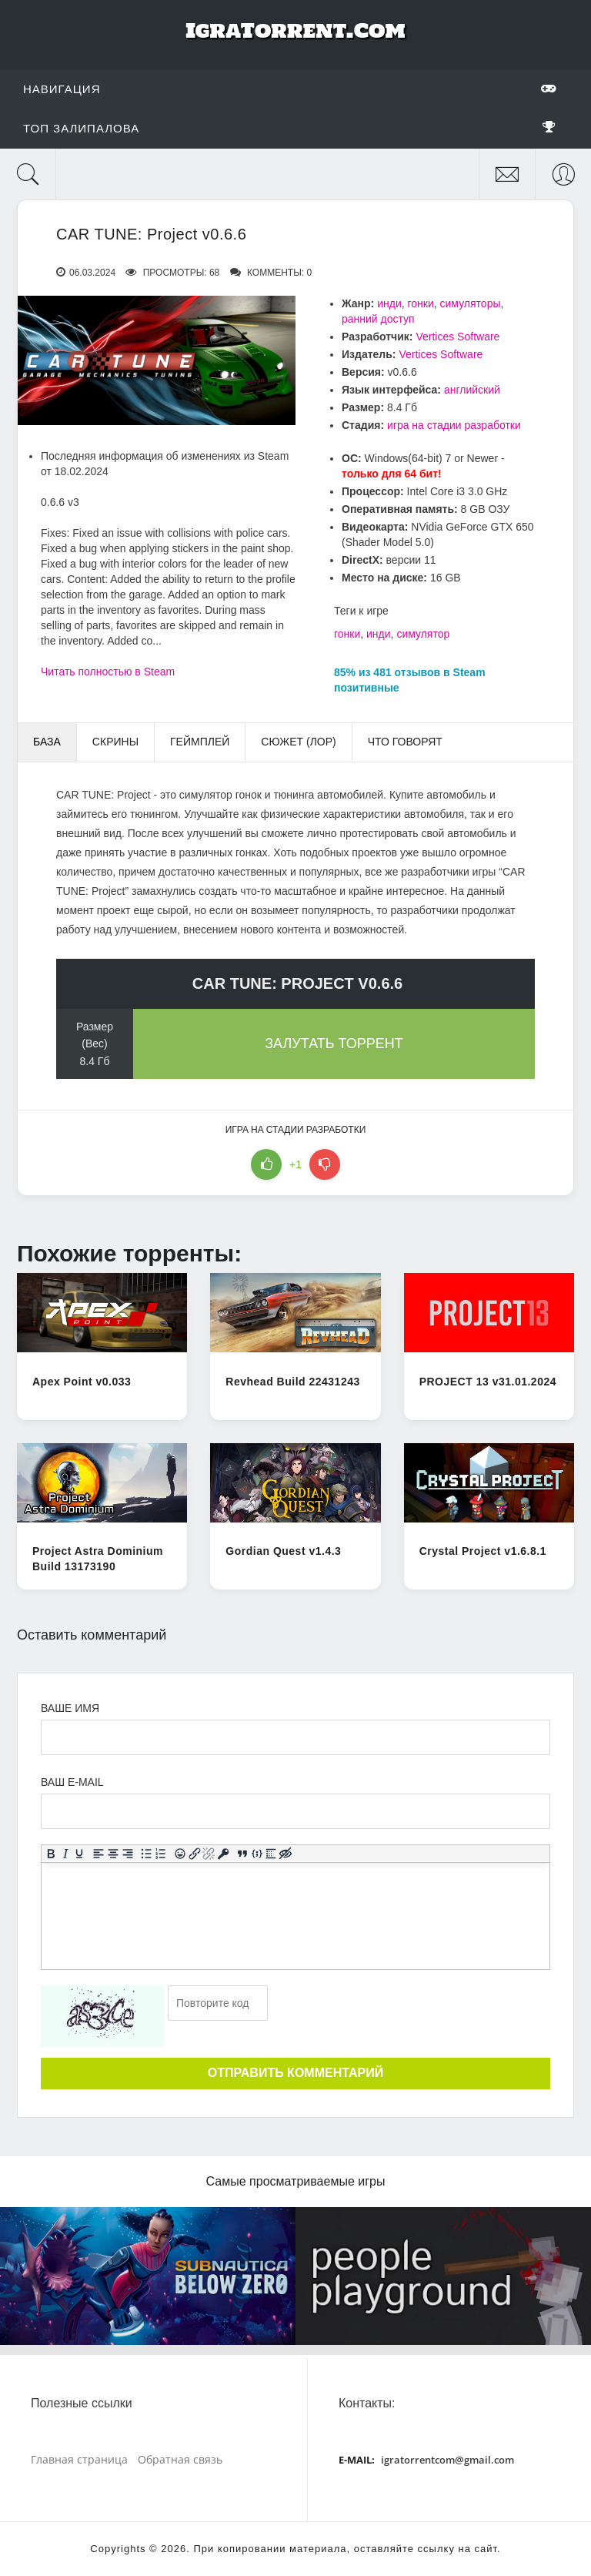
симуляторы (470, 303)
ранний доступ (378, 319)
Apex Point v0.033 (81, 1381)
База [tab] (47, 741)
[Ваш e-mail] (295, 1811)
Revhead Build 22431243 (292, 1381)
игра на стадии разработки (454, 425)
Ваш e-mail (72, 1782)
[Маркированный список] (146, 1854)
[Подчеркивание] (79, 1854)
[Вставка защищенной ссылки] (223, 1854)
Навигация (289, 89)
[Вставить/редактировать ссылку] (194, 1854)
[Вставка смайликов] (180, 1854)
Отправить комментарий (295, 2072)
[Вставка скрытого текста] (286, 1854)
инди (389, 303)
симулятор (422, 634)
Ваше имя (70, 1708)
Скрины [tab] (115, 741)
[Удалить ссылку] (209, 1854)
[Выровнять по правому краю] (127, 1854)
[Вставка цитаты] (242, 1854)
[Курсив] (65, 1854)
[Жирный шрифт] (51, 1854)
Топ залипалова (289, 128)
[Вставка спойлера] (271, 1854)
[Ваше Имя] (295, 1737)
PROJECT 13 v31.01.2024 (487, 1381)
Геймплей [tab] (199, 741)
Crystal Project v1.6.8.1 (482, 1551)
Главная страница (79, 2459)
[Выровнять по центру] (113, 1854)
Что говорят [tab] (405, 741)
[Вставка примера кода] (256, 1854)
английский (472, 390)
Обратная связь (180, 2459)
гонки (421, 303)
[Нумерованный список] (161, 1854)
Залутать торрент (334, 1043)
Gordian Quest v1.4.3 (283, 1551)
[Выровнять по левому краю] (99, 1854)
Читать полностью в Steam (108, 671)
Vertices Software (457, 336)
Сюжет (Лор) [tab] (298, 741)
